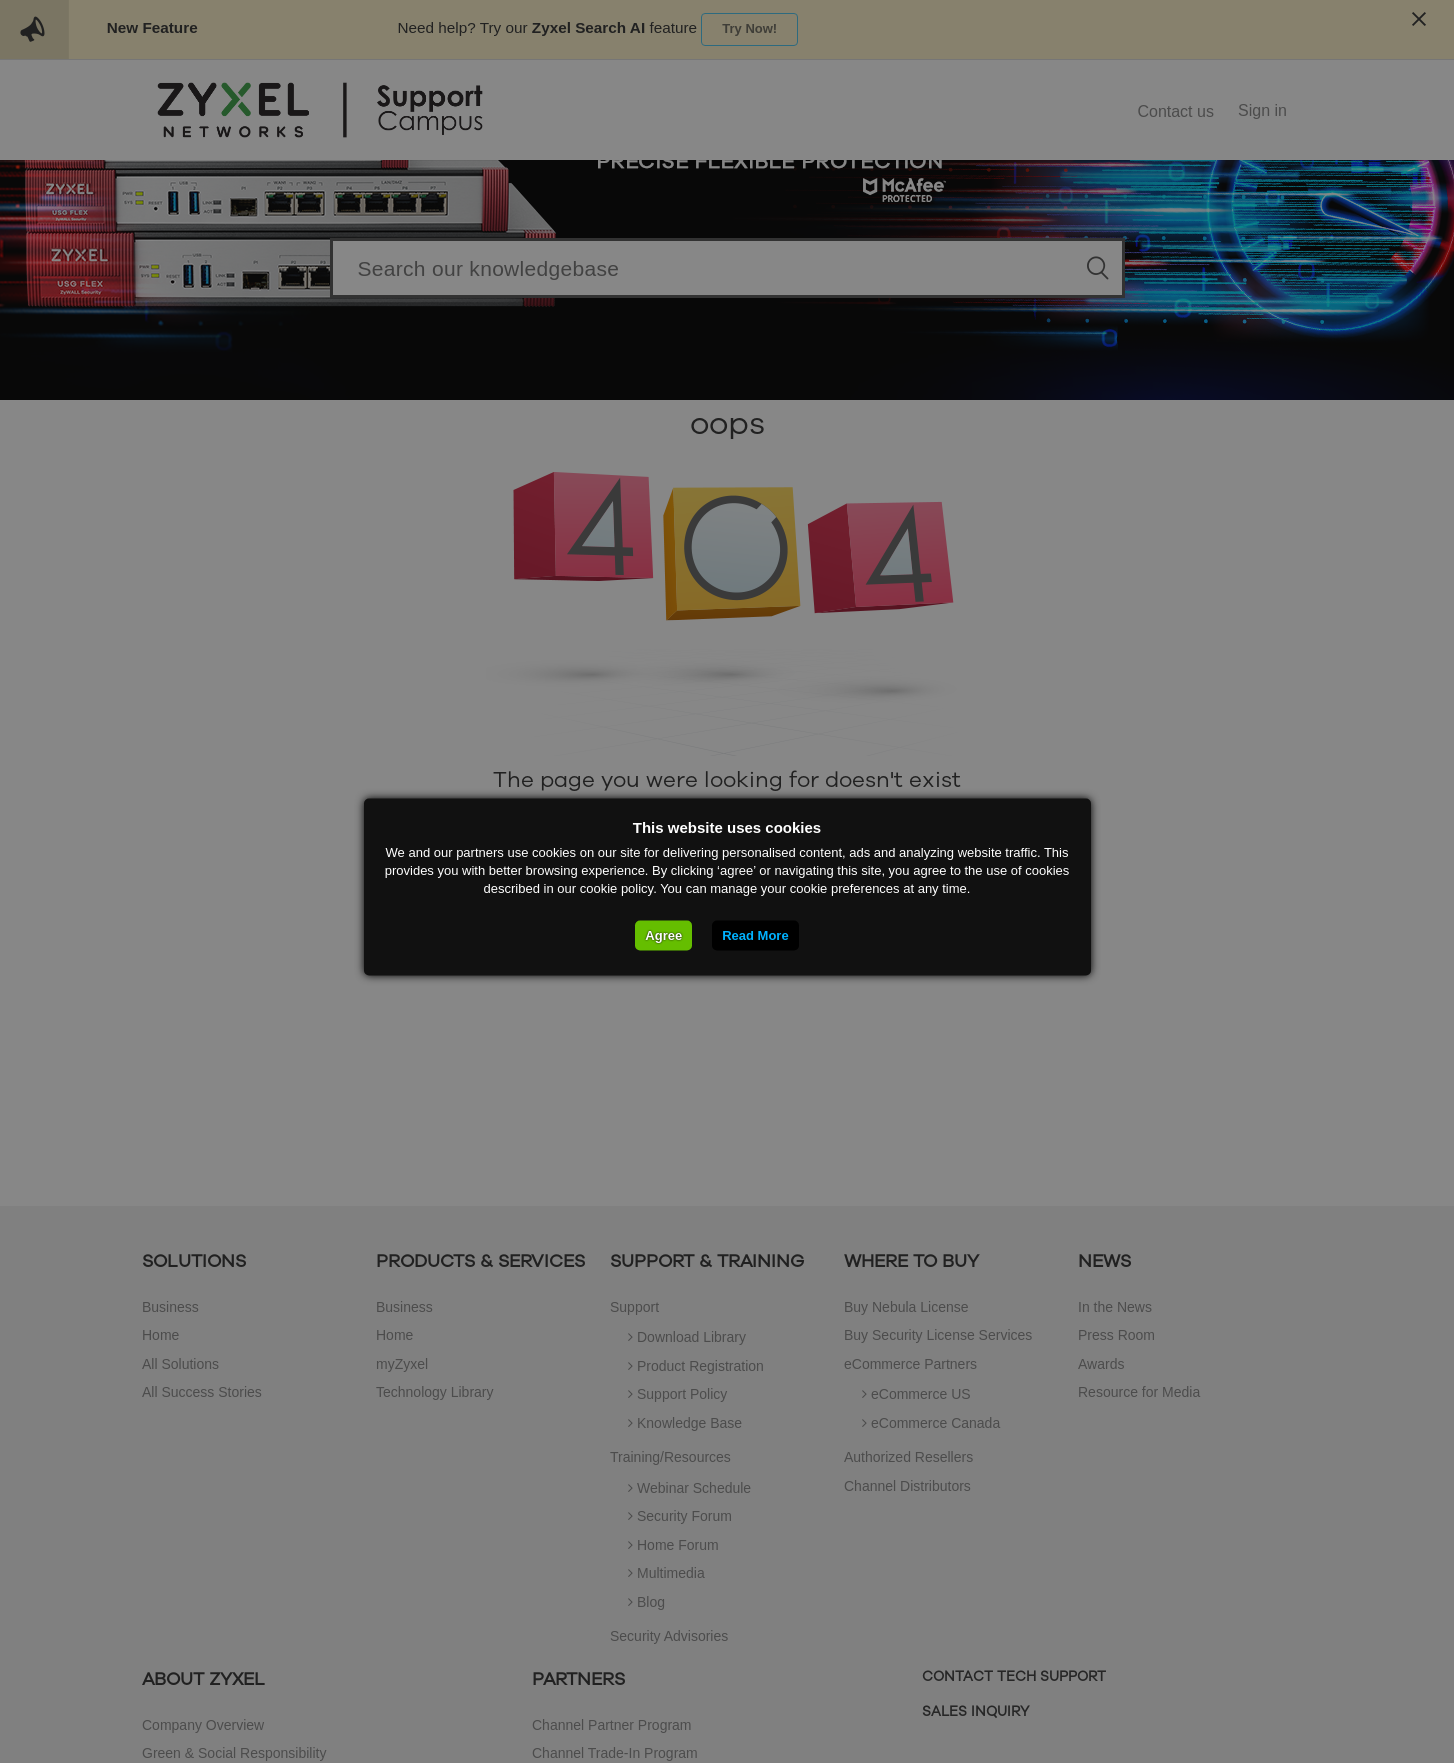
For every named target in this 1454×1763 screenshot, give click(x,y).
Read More (755, 934)
